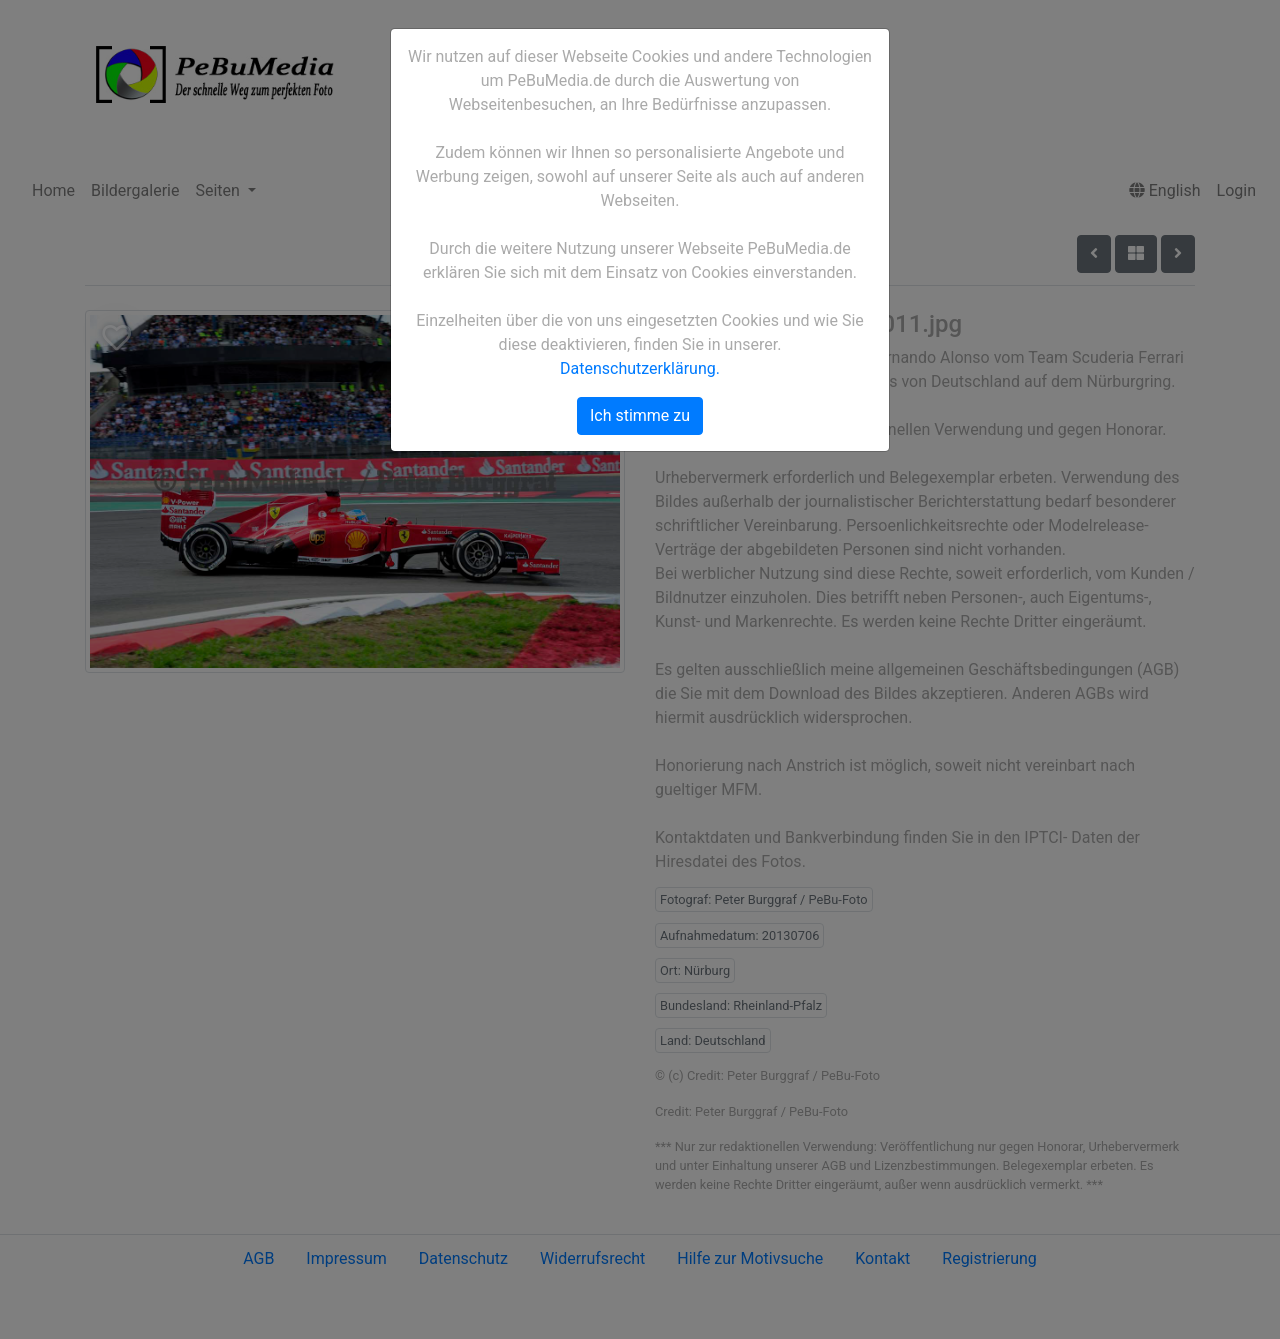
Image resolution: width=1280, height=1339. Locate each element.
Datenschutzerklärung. (640, 368)
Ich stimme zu (640, 415)
